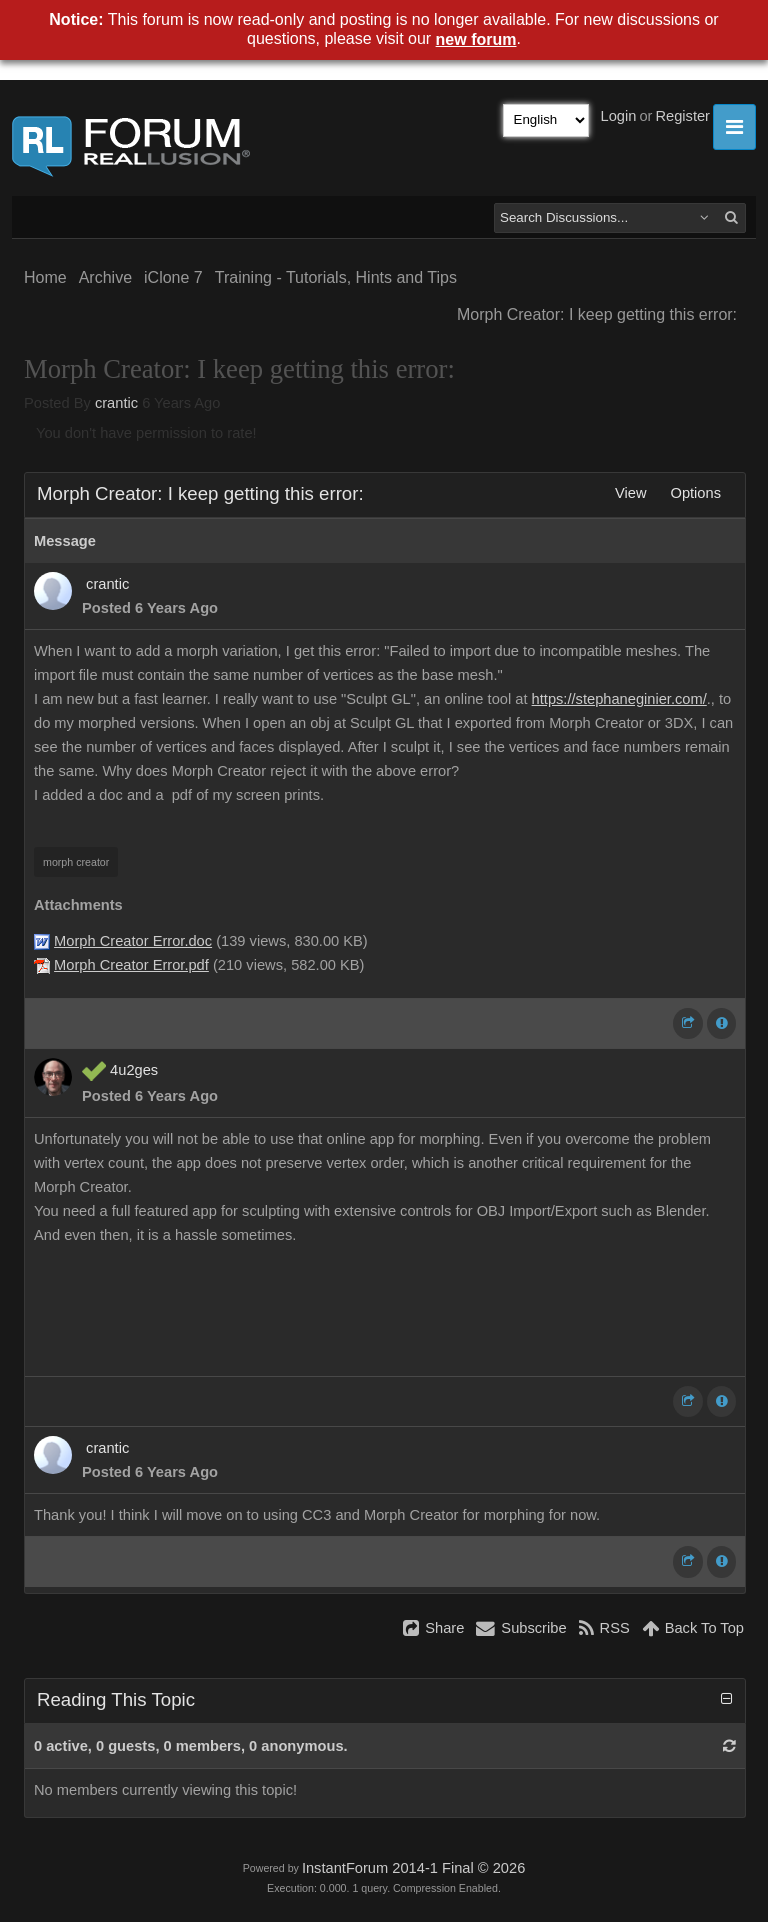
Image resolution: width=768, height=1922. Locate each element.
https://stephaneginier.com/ (619, 699)
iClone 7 (173, 277)
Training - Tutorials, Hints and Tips (336, 277)
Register (682, 116)
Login (619, 116)
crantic (116, 403)
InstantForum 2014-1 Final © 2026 (413, 1868)
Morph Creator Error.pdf (131, 965)
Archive (105, 277)
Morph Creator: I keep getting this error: (597, 314)
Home (45, 277)
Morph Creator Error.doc (133, 941)
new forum (476, 39)
